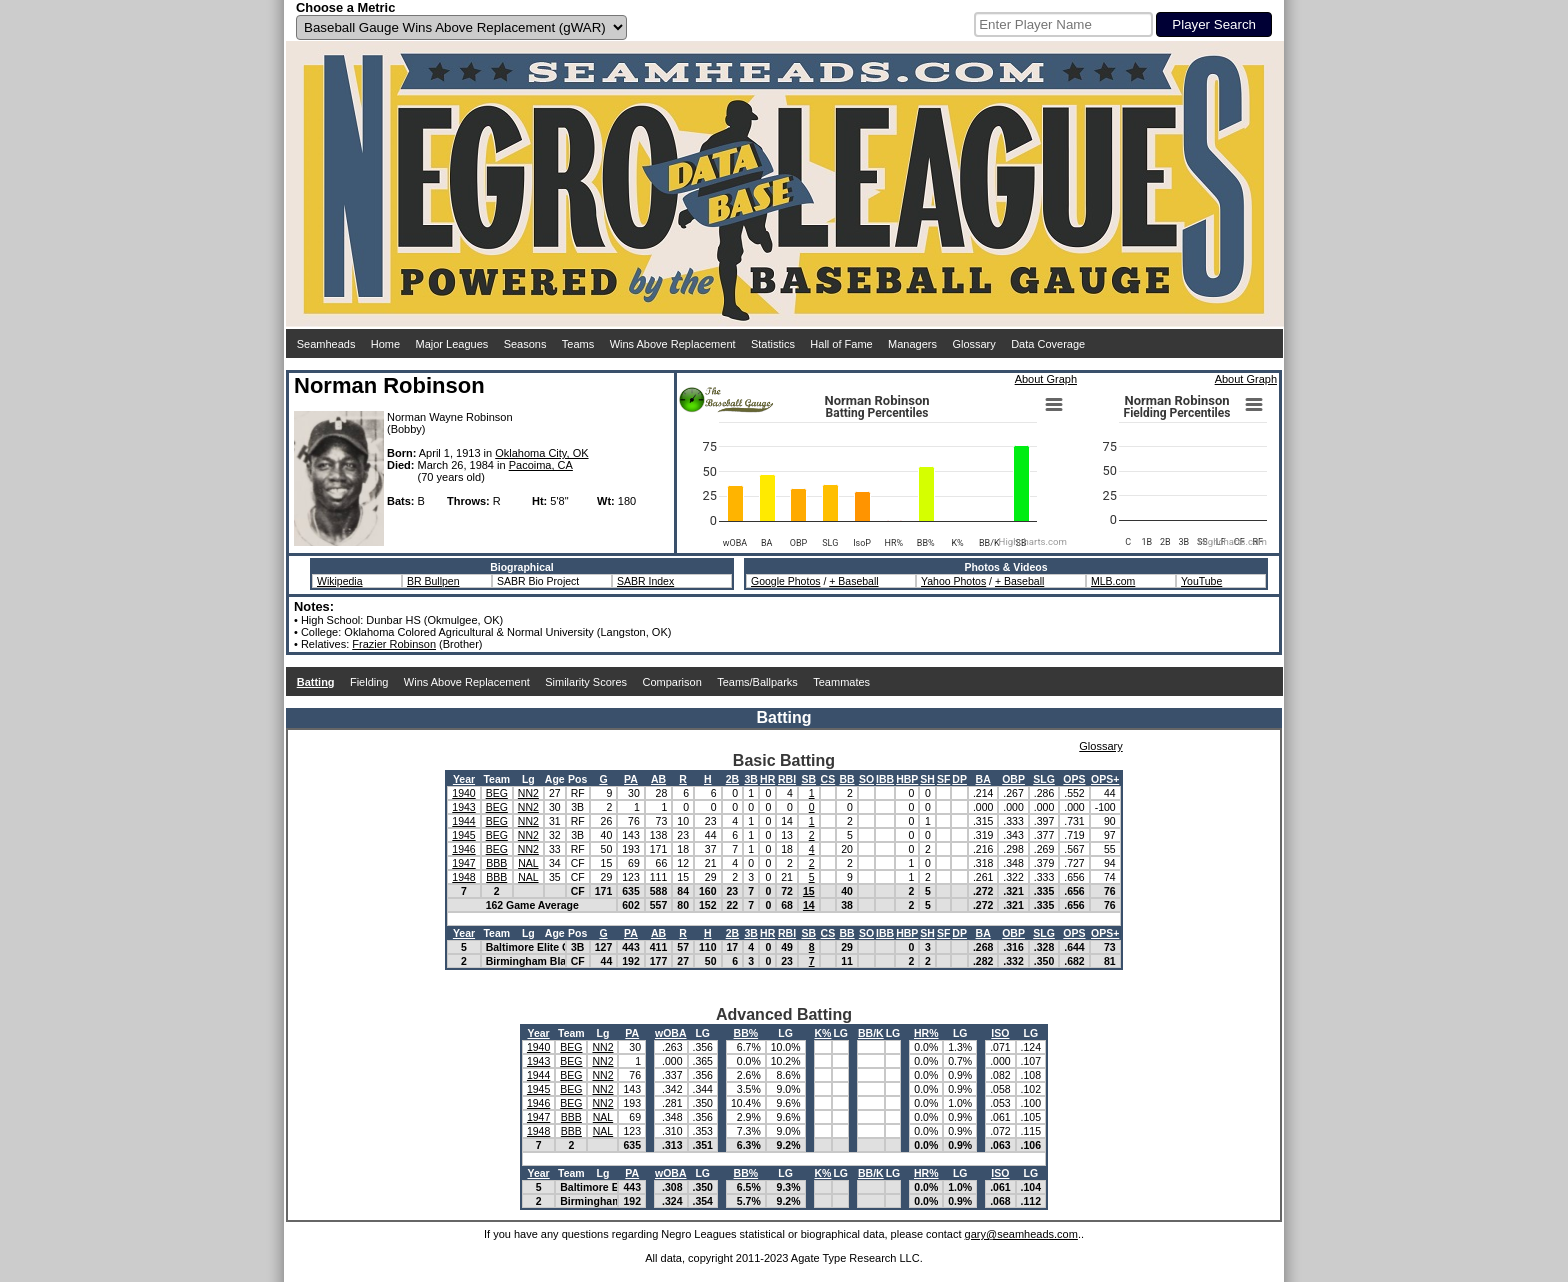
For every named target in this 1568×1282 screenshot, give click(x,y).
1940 (463, 793)
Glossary (973, 344)
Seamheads (326, 344)
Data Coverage (1048, 344)
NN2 (528, 793)
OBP (1013, 779)
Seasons (525, 344)
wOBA (671, 1033)
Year (464, 779)
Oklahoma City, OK (541, 453)
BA (983, 779)
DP (959, 779)
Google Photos (785, 581)
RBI (787, 779)
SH (927, 779)
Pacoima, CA (541, 465)
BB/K (871, 1033)
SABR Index (645, 581)
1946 (463, 849)
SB (808, 779)
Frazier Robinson (394, 644)
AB (658, 779)
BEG (497, 793)
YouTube (1201, 581)
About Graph (1046, 379)
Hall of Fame (841, 344)
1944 (463, 821)
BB (846, 779)
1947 (463, 863)
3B (750, 779)
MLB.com (1113, 581)
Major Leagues (452, 344)
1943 (463, 807)
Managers (912, 344)
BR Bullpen (433, 581)
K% (823, 1033)
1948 (463, 877)
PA (631, 779)
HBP (907, 779)
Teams (578, 344)
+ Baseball (853, 581)
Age (555, 779)
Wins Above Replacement (673, 344)
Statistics (773, 344)
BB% (746, 1033)
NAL (528, 863)
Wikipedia (340, 581)
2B (732, 779)
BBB (496, 863)
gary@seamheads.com (1021, 1234)
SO (866, 779)
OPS (1074, 779)
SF (943, 779)
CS (828, 779)
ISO (1000, 1033)
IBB (885, 779)
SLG (1044, 779)
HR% (926, 1033)
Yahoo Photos (953, 581)
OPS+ (1105, 779)
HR (767, 779)
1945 (463, 835)
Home (385, 344)
